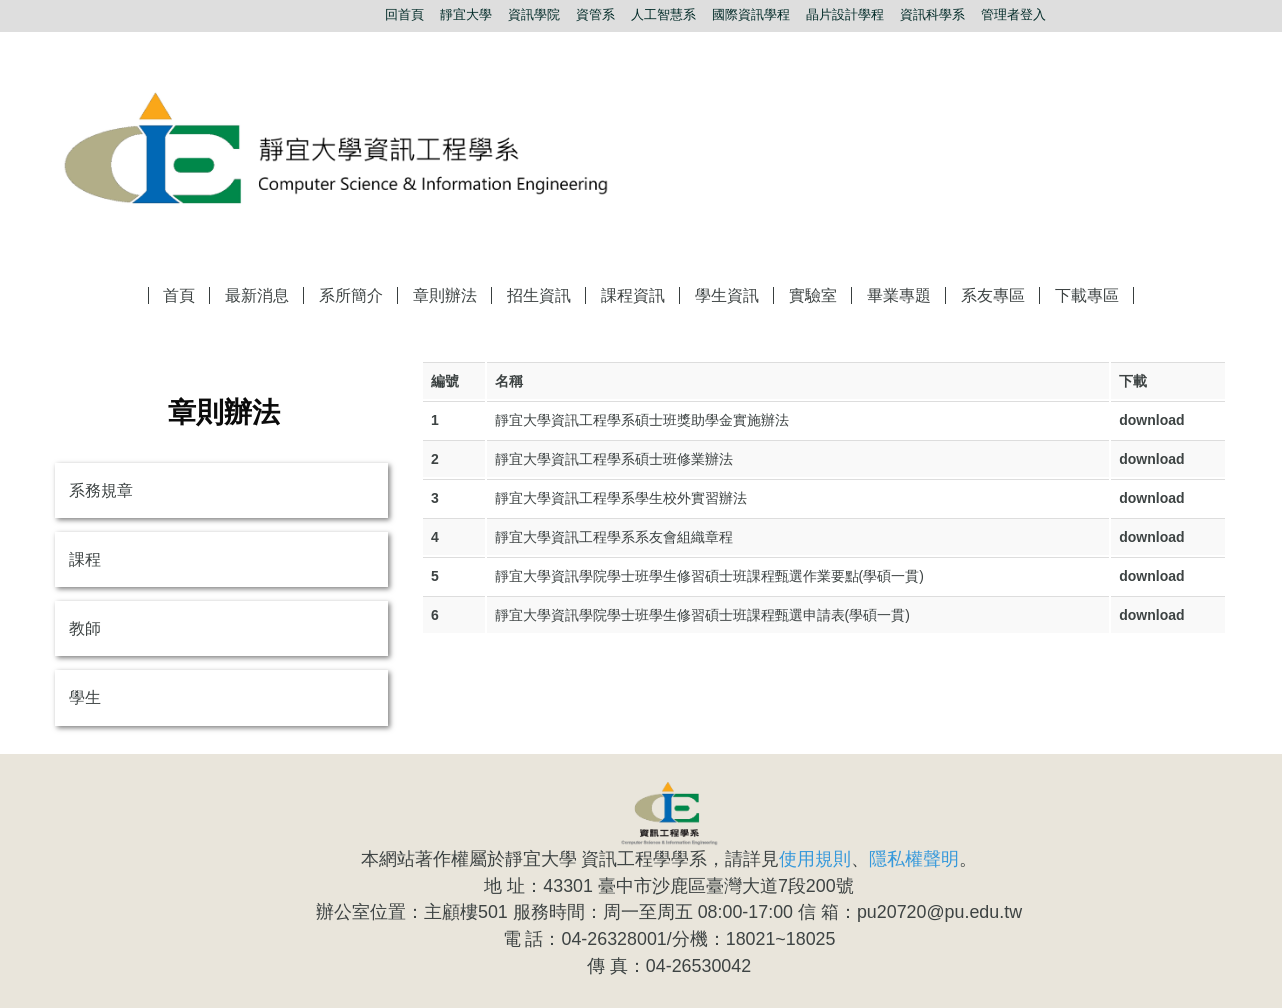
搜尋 (1215, 15)
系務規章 (101, 490)
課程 (85, 559)
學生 (85, 697)
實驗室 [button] (813, 295)
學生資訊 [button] (727, 295)
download (1151, 420)
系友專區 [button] (993, 295)
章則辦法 (445, 295)
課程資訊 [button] (633, 295)
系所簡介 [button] (351, 295)
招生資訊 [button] (539, 295)
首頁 (179, 295)
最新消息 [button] (257, 295)
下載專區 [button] (1087, 295)
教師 (85, 628)
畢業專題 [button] (899, 295)
